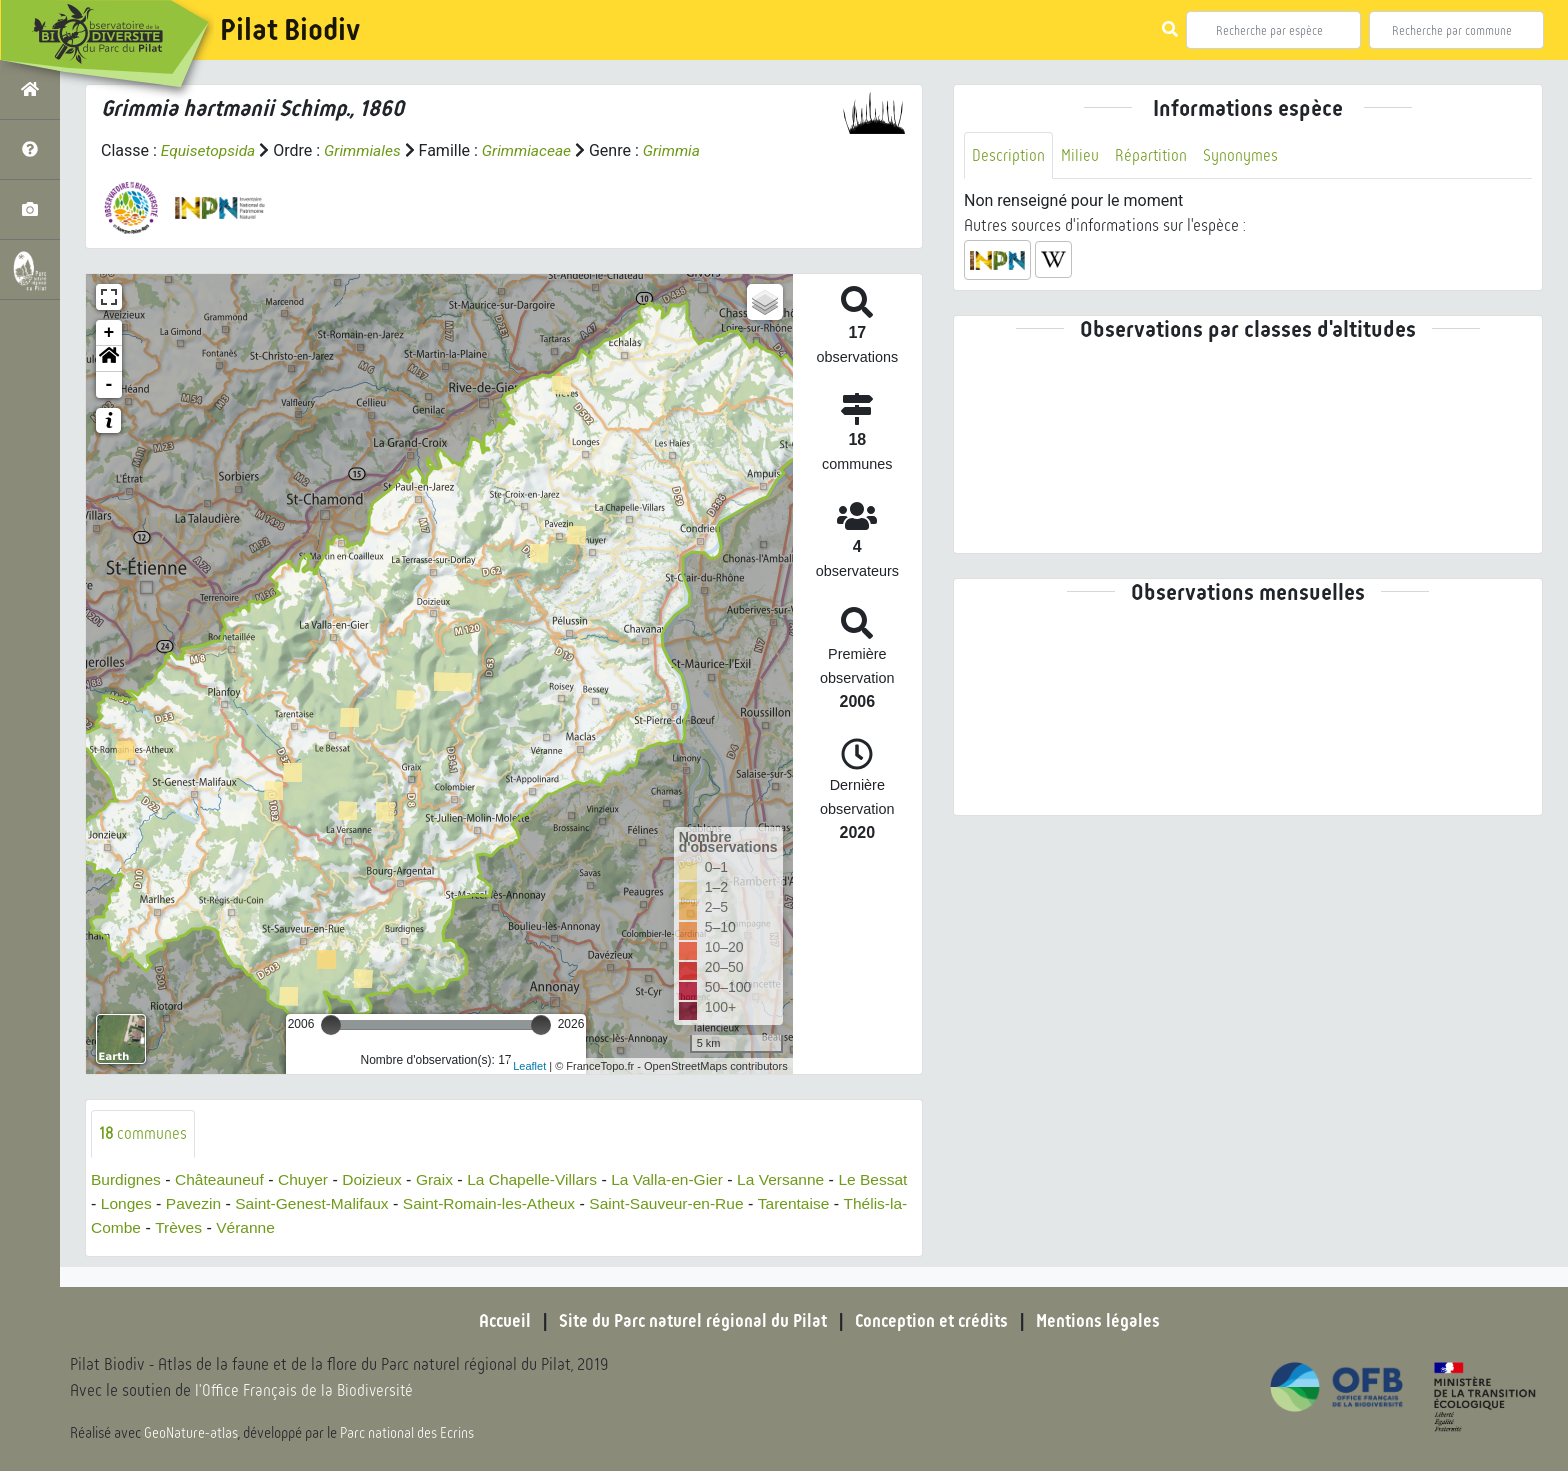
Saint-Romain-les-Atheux (554, 1203)
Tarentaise (867, 1203)
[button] (109, 359)
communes (143, 1133)
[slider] (331, 1025)
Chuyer (309, 1179)
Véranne (315, 1227)
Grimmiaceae (533, 150)
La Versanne (800, 1179)
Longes (180, 1203)
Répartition (1153, 155)
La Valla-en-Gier (682, 1179)
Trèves (246, 1227)
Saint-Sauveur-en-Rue (736, 1203)
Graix (444, 1179)
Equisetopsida (210, 150)
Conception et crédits (933, 1321)
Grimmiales (366, 150)
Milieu (1081, 155)
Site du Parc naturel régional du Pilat (690, 1321)
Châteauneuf (223, 1179)
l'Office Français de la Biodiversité (306, 1391)
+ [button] (109, 333)
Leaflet (529, 1065)
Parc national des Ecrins (408, 1433)
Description (1009, 155)
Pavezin (249, 1203)
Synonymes (1243, 155)
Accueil (499, 1321)
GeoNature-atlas (191, 1433)
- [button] (109, 385)
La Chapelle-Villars (544, 1179)
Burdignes (127, 1179)
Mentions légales (1104, 1321)
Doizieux (379, 1179)
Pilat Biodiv (290, 30)
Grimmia (680, 150)
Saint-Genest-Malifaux (371, 1203)
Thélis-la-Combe (149, 1227)
